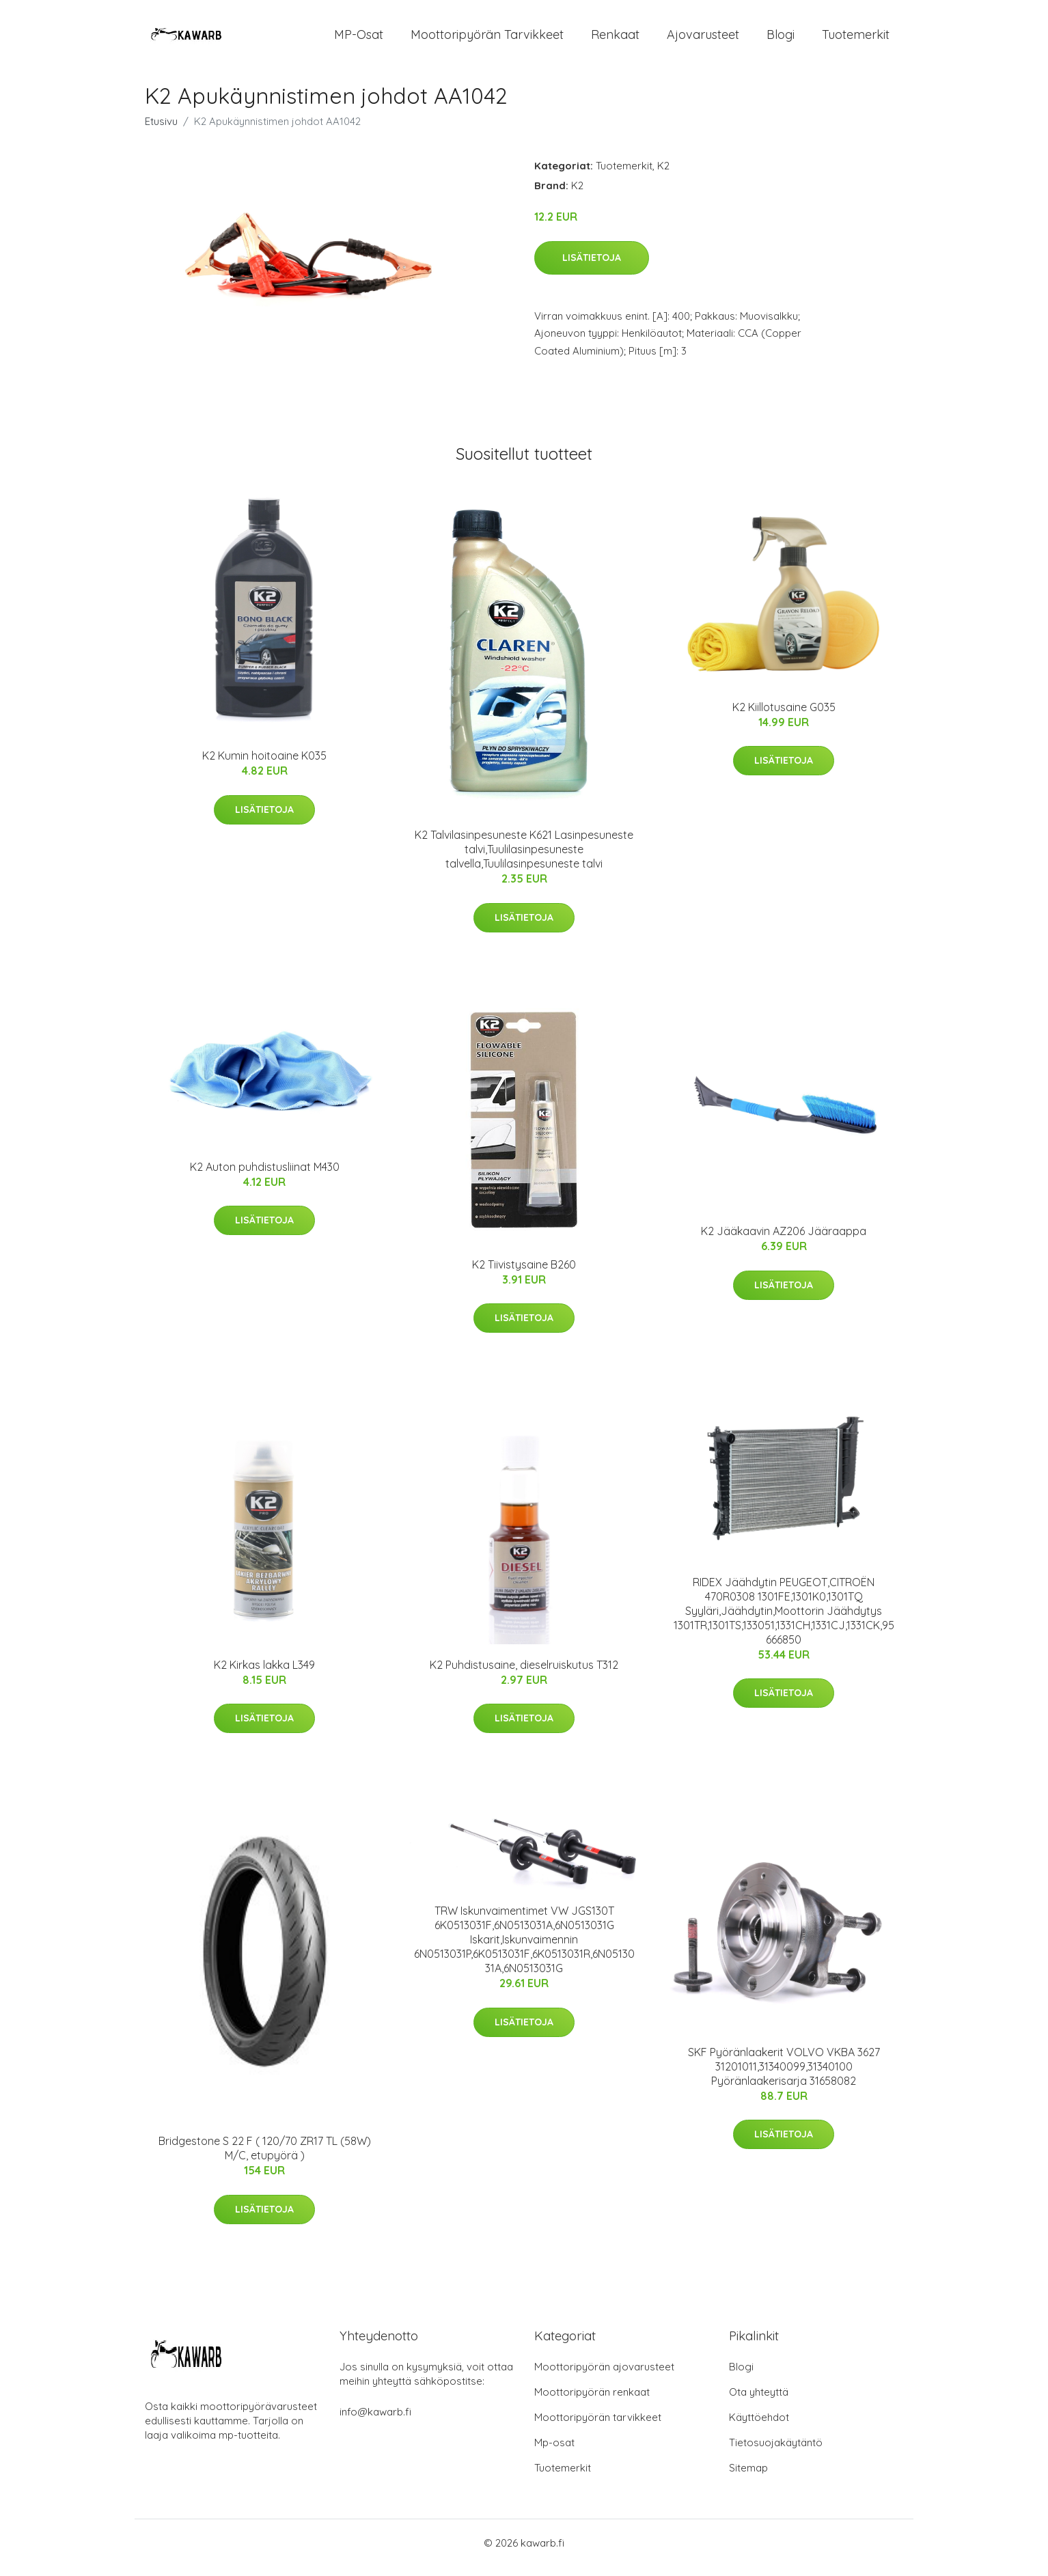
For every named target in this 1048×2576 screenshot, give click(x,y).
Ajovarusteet (703, 39)
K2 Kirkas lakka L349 (264, 1674)
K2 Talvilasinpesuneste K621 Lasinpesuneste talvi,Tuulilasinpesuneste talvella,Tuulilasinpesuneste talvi (524, 858)
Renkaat (615, 39)
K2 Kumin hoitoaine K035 (264, 765)
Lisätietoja (591, 267)
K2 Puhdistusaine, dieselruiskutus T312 (524, 1674)
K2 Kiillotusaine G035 (784, 716)
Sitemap (748, 2477)
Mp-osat (554, 2452)
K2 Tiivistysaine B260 (524, 1274)
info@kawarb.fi (375, 2421)
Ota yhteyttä (758, 2401)
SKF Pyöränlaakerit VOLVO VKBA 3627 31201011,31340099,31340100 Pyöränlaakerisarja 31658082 (784, 2076)
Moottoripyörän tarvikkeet (487, 39)
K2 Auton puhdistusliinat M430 (265, 1176)
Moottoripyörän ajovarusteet (604, 2376)
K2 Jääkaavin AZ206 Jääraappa (783, 1241)
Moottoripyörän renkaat (592, 2401)
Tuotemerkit (856, 39)
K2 (663, 175)
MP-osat (358, 39)
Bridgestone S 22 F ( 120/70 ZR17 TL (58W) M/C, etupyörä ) (264, 2158)
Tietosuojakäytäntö (776, 2452)
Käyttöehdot (759, 2426)
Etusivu (161, 130)
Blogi (781, 39)
